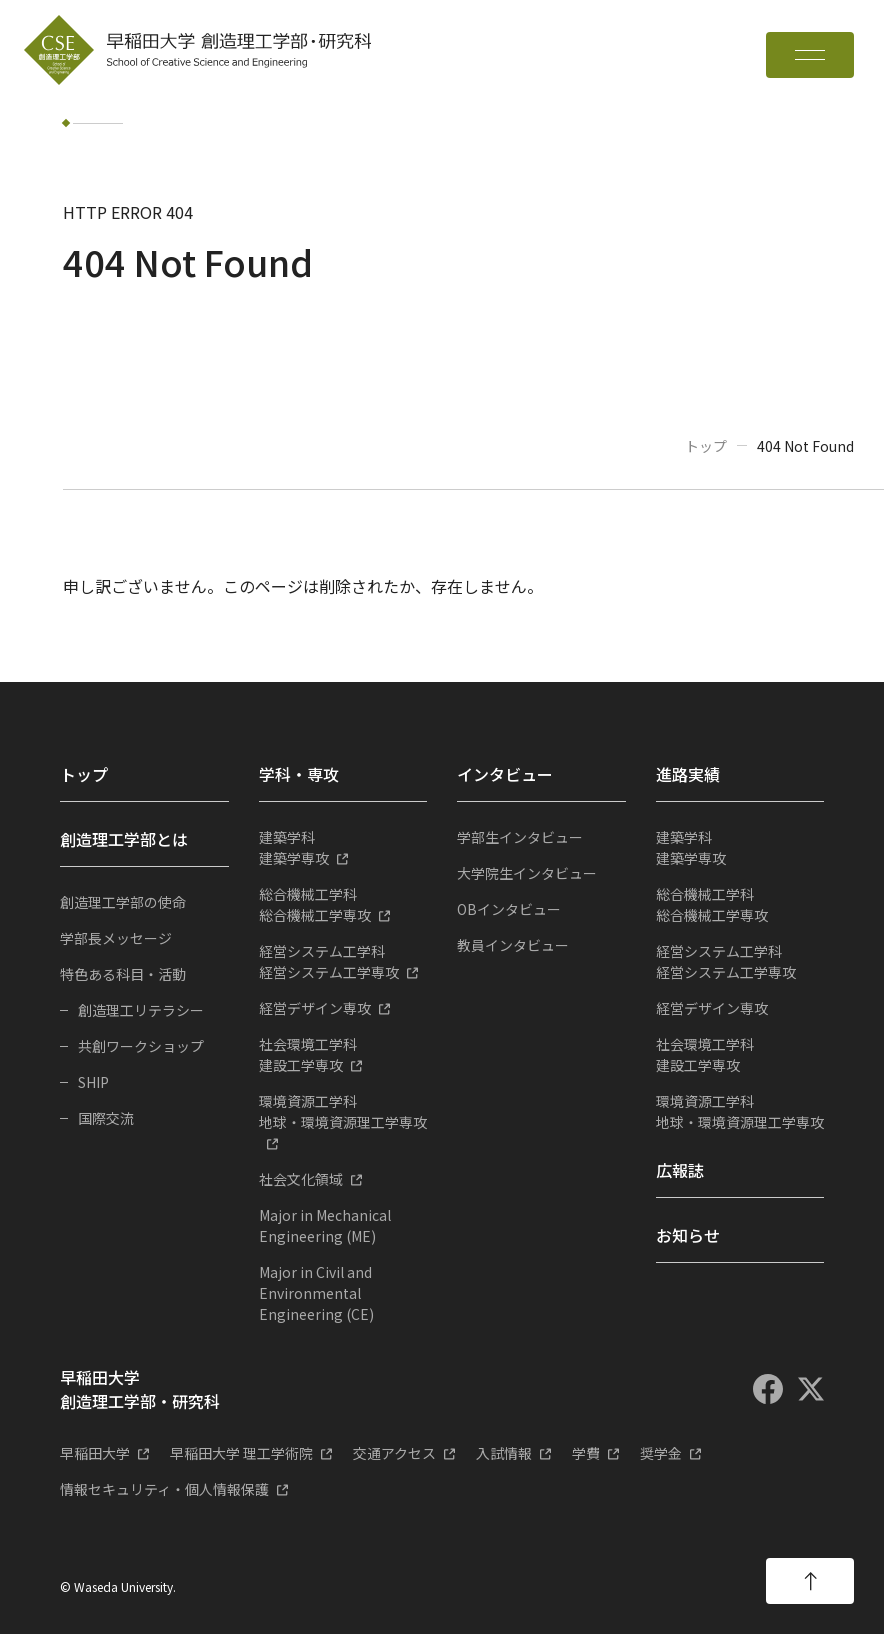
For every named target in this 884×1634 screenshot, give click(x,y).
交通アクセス (394, 1453)
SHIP (93, 1082)
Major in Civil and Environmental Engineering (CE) (316, 1293)
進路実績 (688, 774)
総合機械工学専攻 (343, 904)
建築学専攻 (343, 847)
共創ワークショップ (141, 1046)
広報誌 (680, 1170)
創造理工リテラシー (141, 1010)
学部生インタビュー (520, 837)
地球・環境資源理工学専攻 (343, 1111)
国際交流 (106, 1118)
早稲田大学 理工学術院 (241, 1453)
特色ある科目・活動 (123, 974)
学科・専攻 (299, 774)
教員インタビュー (513, 945)
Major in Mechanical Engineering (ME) (325, 1225)
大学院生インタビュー (527, 873)
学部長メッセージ (116, 938)
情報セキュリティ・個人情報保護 (164, 1489)
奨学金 (661, 1453)
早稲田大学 (95, 1453)
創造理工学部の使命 (123, 902)
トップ (706, 446)
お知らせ (688, 1235)
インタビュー (505, 774)
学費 (586, 1453)
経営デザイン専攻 (315, 1008)
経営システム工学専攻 (343, 961)
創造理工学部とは (124, 839)
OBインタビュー (509, 909)
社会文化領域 (301, 1179)
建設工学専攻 (343, 1054)
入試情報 (504, 1453)
